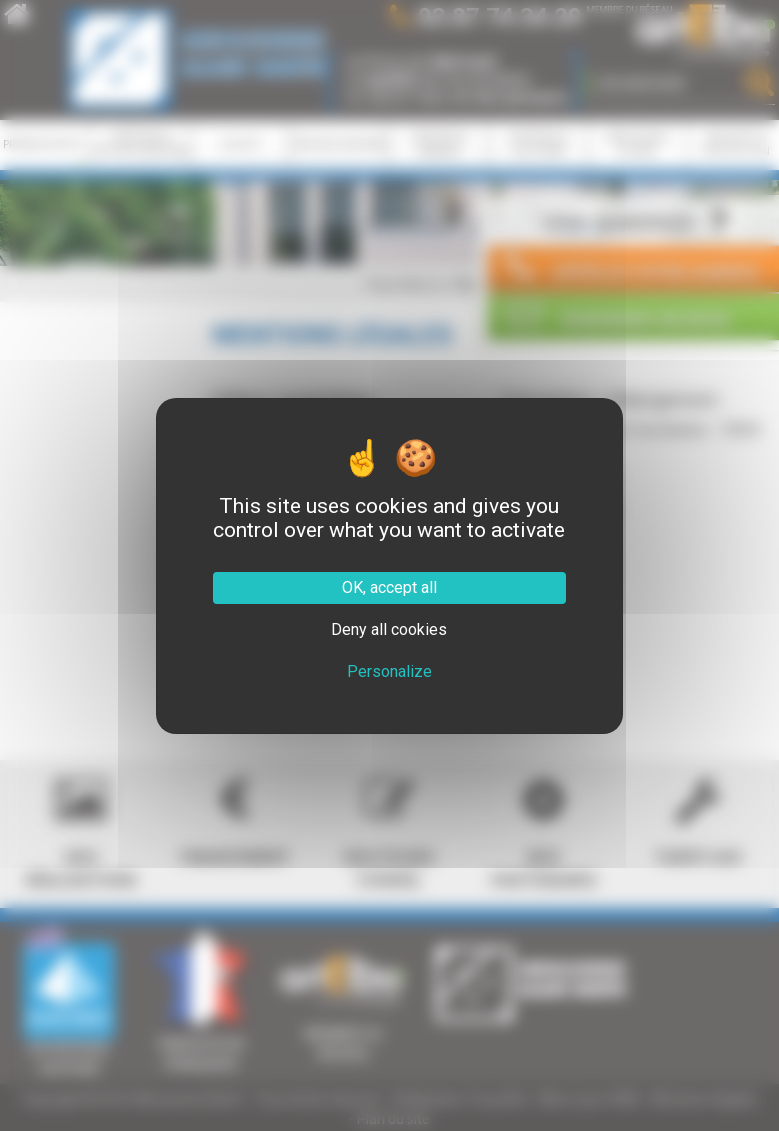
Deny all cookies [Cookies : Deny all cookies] (389, 629)
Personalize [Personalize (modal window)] (389, 671)
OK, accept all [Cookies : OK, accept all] (389, 587)
